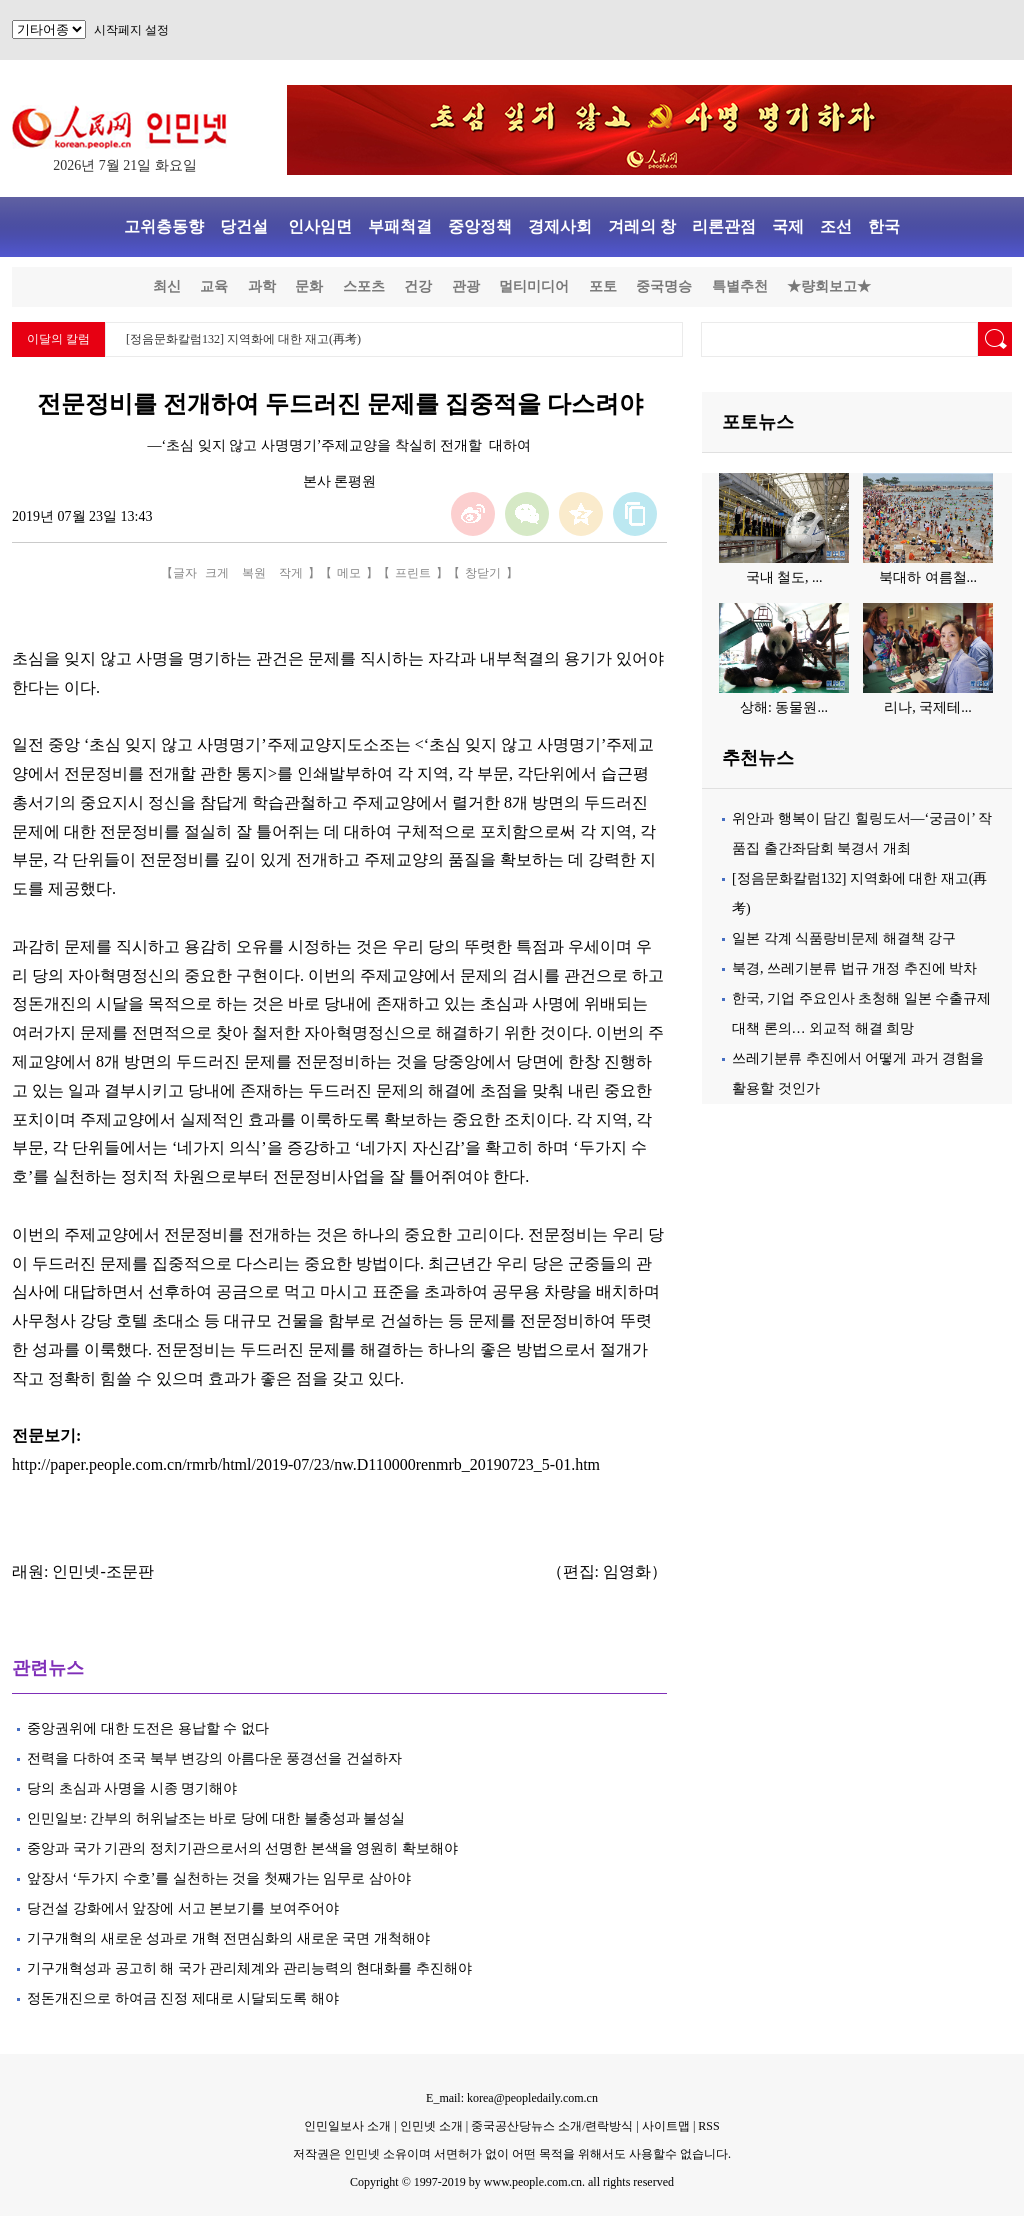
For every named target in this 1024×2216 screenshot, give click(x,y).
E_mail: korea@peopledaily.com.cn (512, 2098)
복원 (254, 573)
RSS (708, 2126)
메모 (349, 573)
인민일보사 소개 (347, 2126)
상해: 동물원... (784, 707)
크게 (217, 573)
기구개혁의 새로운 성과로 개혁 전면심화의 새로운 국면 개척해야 (228, 1938)
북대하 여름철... (928, 577)
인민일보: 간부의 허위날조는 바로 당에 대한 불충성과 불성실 (216, 1818)
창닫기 (483, 573)
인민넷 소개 (430, 2126)
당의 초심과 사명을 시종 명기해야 (132, 1788)
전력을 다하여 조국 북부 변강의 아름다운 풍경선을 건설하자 (214, 1758)
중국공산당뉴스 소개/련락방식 (552, 2126)
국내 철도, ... (784, 577)
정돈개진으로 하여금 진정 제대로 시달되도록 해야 (184, 1998)
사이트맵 (666, 2126)
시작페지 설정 (131, 30)
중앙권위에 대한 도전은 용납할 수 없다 (148, 1728)
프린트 (413, 573)
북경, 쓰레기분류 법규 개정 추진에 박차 (854, 968)
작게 (291, 573)
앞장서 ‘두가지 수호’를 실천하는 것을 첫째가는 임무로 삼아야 (219, 1878)
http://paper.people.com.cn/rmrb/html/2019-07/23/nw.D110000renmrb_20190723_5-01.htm (306, 1464)
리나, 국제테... (928, 707)
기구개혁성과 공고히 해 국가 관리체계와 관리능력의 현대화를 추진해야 (249, 1968)
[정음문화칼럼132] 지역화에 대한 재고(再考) (243, 339)
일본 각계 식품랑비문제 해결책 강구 (844, 938)
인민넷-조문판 (102, 1571)
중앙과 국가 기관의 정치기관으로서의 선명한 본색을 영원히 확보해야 (242, 1848)
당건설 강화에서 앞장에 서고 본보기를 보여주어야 (184, 1908)
